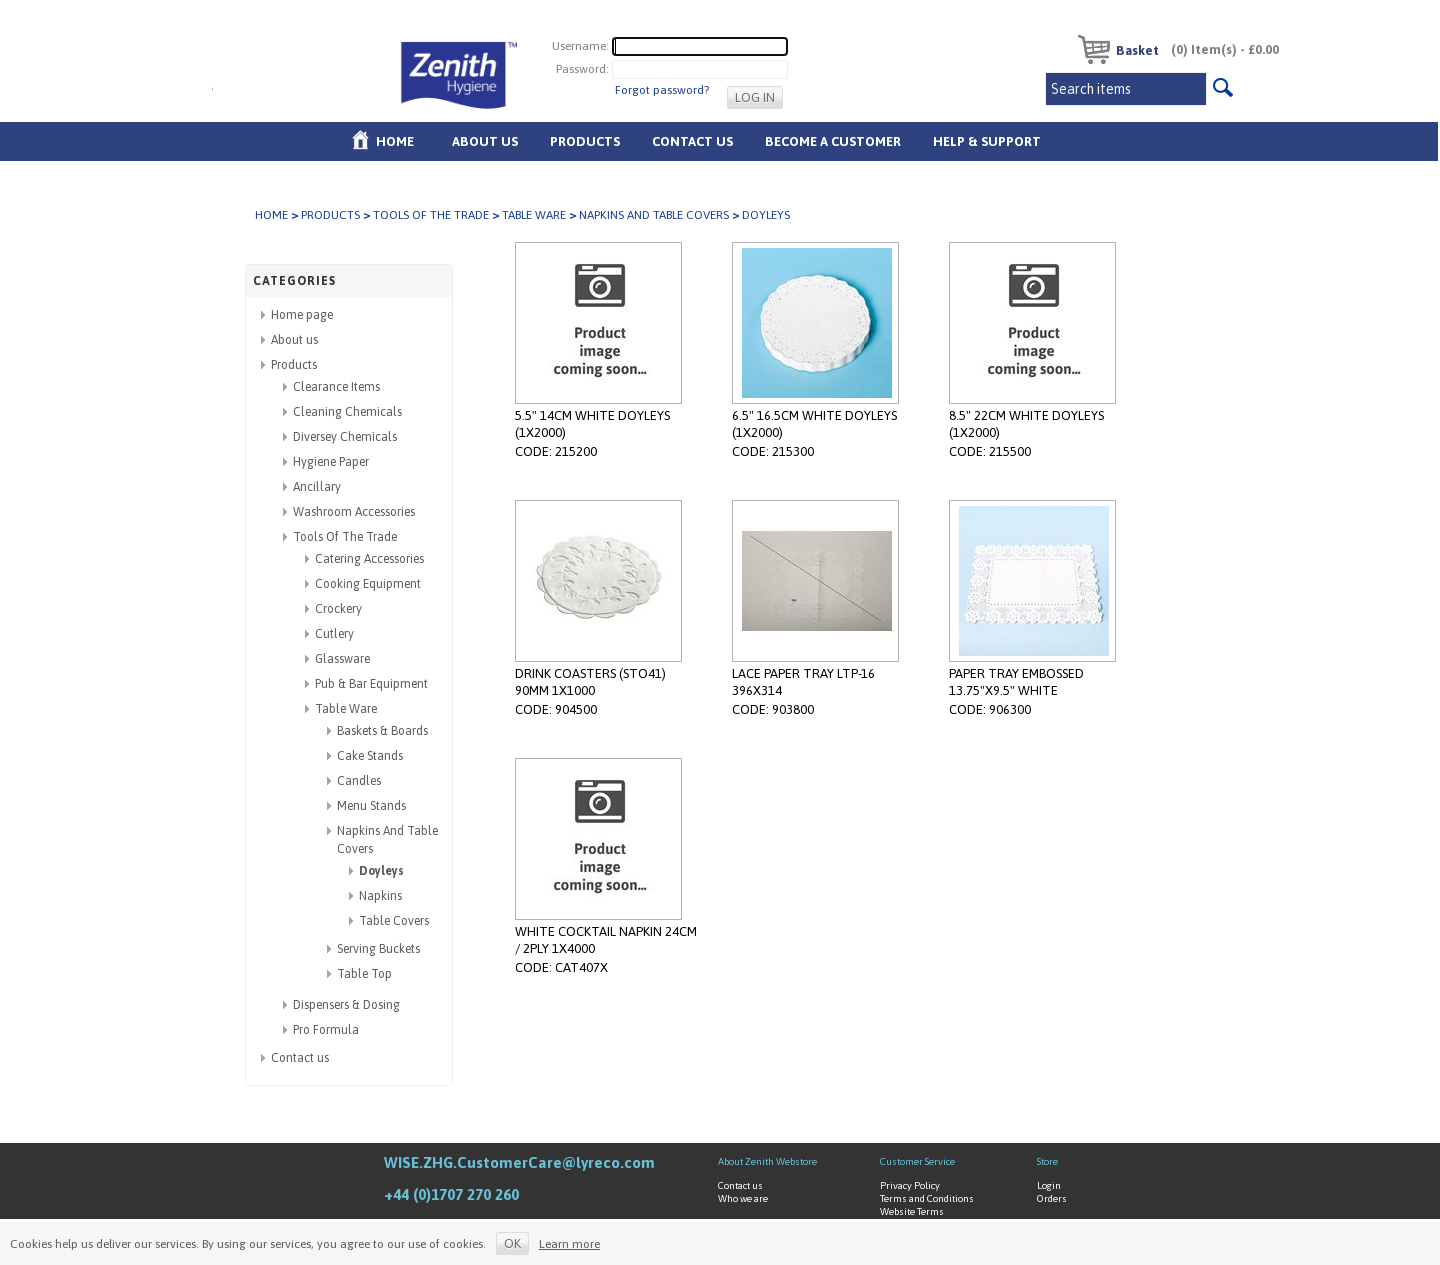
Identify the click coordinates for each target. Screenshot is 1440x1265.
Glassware (342, 659)
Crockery (338, 609)
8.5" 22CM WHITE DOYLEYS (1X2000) (1026, 424)
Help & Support (987, 141)
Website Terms (912, 1211)
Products (585, 141)
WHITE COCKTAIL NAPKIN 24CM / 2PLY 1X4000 (606, 940)
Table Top (364, 974)
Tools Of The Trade (431, 215)
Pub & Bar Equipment (371, 684)
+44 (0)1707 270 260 (451, 1194)
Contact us (300, 1058)
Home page (302, 315)
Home (395, 141)
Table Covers (394, 921)
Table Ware (534, 215)
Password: (582, 69)
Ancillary (317, 487)
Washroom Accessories (354, 512)
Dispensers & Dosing (346, 1005)
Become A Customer (833, 141)
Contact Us (692, 141)
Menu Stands (371, 806)
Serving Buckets (378, 949)
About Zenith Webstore (767, 1161)
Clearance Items (336, 387)
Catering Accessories (369, 559)
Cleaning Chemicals (347, 412)
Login (1049, 1185)
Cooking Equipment (368, 584)
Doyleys (381, 871)
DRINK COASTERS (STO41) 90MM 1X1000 (590, 682)
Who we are (743, 1198)
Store (1047, 1161)
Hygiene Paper (331, 462)
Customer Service (917, 1161)
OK (512, 1243)
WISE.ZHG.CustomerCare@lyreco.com (519, 1162)
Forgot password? (662, 90)
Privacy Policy (910, 1185)
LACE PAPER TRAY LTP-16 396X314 (803, 682)
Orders (1052, 1198)
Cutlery (334, 634)
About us (485, 141)
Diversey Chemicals (345, 437)
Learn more (569, 1244)
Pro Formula (326, 1030)
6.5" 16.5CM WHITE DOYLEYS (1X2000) (814, 424)
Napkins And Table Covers (654, 215)
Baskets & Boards (382, 731)
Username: (580, 46)
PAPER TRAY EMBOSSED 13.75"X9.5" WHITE (1016, 682)
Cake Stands (370, 756)
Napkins (380, 896)
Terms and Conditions (927, 1198)
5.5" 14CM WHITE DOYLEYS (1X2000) (592, 424)
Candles (359, 781)
